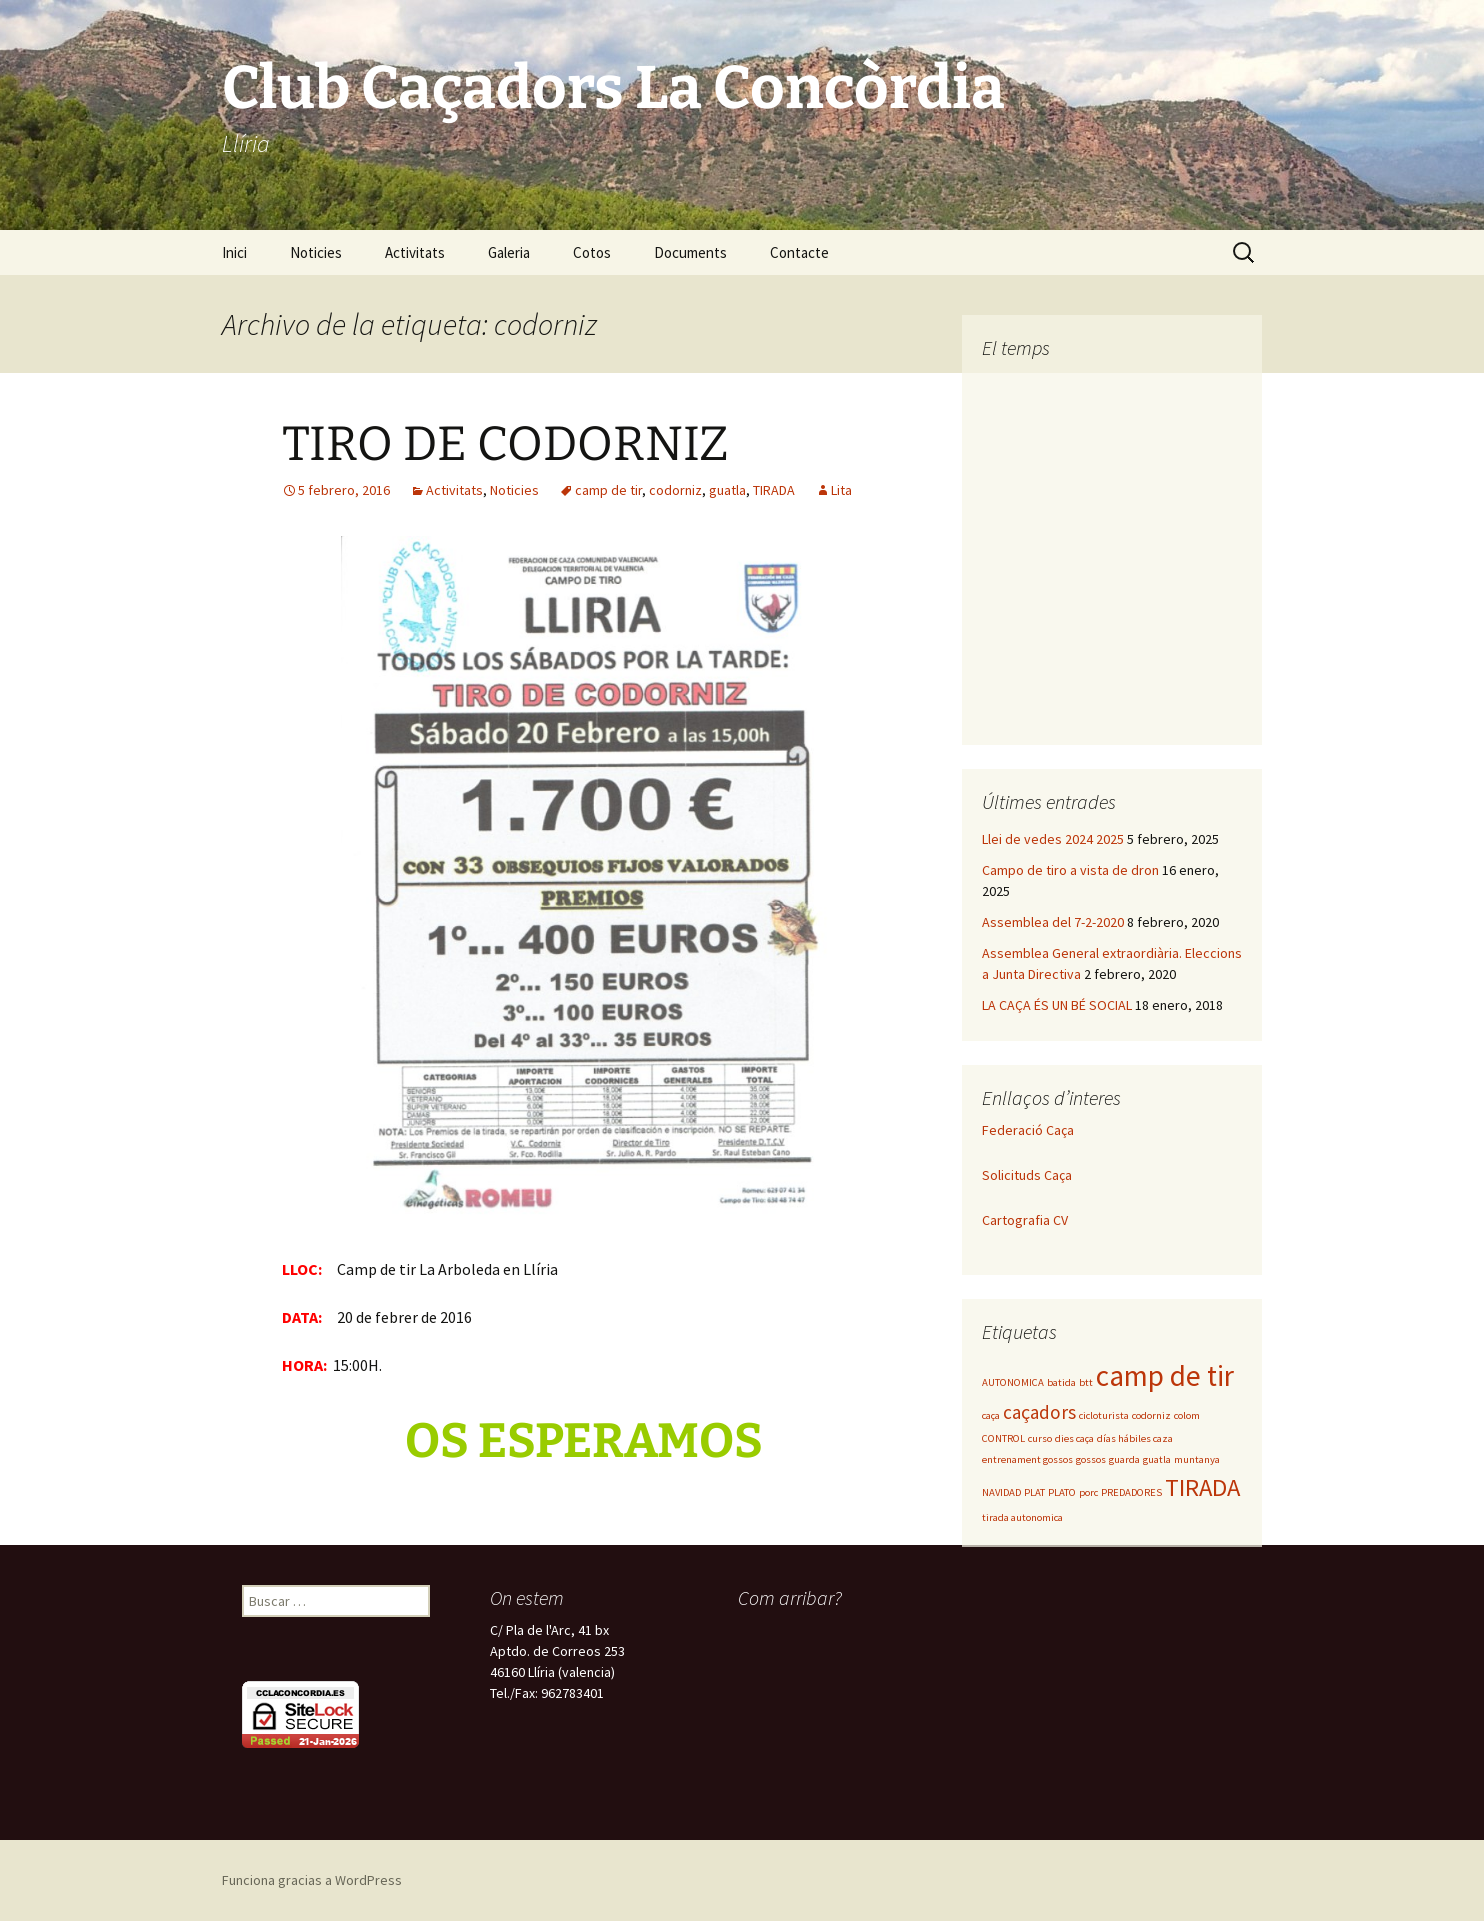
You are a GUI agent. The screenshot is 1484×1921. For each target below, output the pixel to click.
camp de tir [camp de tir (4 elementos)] (1165, 1375)
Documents (690, 252)
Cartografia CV (1025, 1220)
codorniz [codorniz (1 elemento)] (1151, 1415)
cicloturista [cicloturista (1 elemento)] (1104, 1415)
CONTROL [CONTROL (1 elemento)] (1003, 1438)
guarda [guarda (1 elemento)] (1124, 1459)
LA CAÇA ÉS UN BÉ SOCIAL (1057, 1005)
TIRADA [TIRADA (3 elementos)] (1202, 1487)
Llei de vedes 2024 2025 (1053, 839)
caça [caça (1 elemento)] (991, 1415)
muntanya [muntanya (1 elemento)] (1197, 1459)
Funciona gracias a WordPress (312, 1880)
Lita (841, 490)
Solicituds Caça (1027, 1175)
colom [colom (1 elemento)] (1187, 1415)
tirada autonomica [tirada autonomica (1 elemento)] (1022, 1517)
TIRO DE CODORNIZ (505, 444)
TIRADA (774, 490)
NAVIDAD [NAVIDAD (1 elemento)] (1001, 1492)
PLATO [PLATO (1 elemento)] (1062, 1492)
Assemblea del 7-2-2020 (1053, 922)
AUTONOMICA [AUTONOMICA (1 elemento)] (1013, 1382)
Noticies (316, 252)
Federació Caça (1028, 1130)
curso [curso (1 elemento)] (1040, 1438)
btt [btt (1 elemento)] (1086, 1382)
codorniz (675, 490)
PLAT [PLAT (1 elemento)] (1034, 1492)
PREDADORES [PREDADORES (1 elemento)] (1131, 1492)
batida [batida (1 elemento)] (1061, 1382)
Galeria (509, 252)
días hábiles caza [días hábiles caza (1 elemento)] (1135, 1438)
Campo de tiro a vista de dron (1070, 870)
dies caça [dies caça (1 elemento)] (1074, 1438)
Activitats (415, 252)
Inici (234, 252)
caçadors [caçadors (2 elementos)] (1039, 1412)
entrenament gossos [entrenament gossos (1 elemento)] (1027, 1459)
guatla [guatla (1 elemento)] (1157, 1459)
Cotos (592, 252)
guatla (727, 490)
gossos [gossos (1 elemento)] (1091, 1459)
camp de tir (608, 490)
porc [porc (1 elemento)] (1088, 1492)
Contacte (799, 252)
